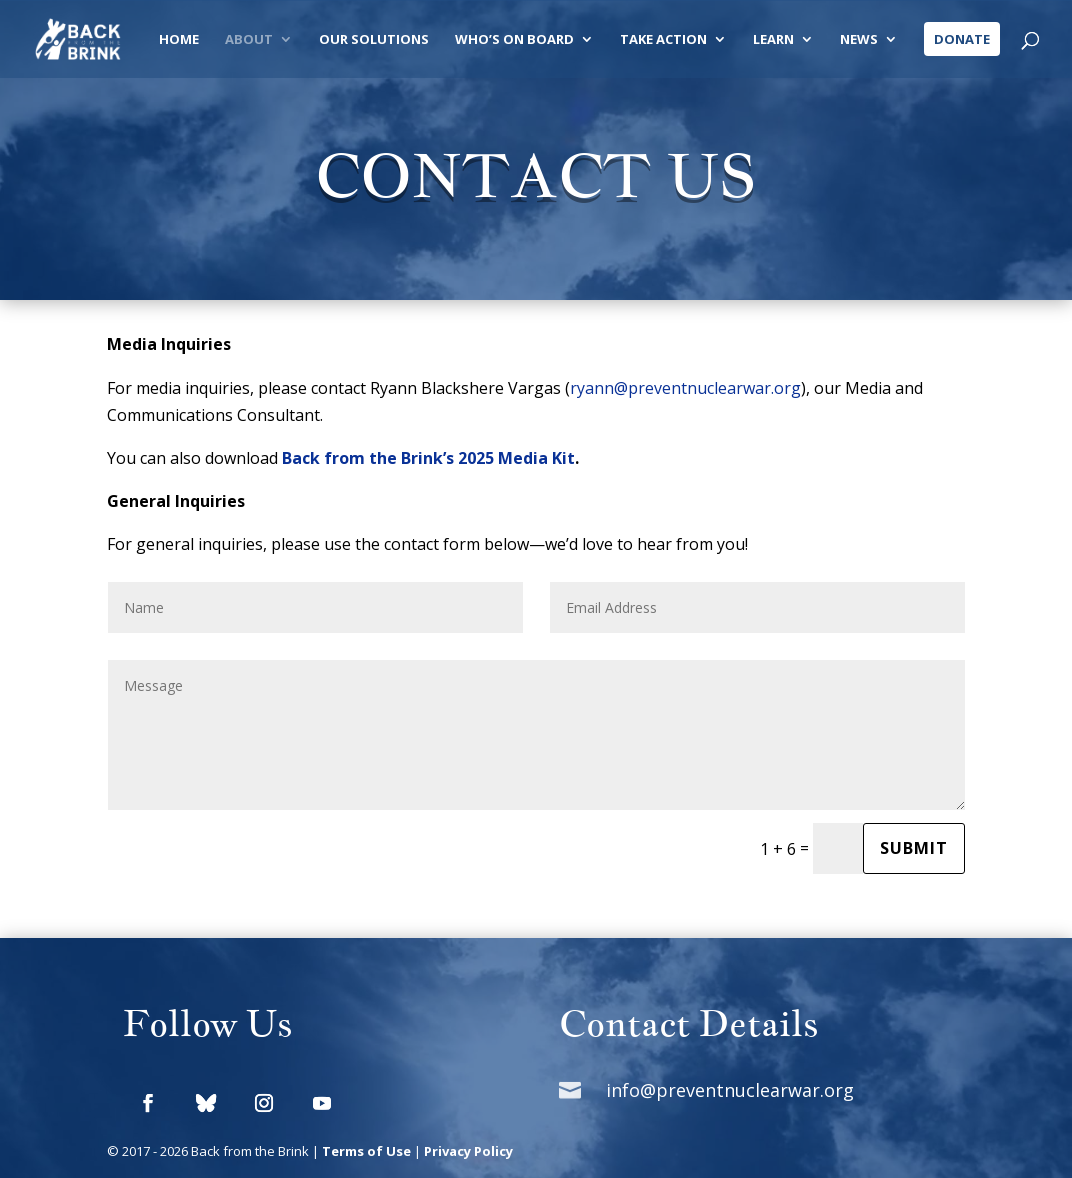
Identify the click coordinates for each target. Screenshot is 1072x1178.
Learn (773, 40)
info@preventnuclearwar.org (730, 1090)
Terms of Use (366, 1151)
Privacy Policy (468, 1151)
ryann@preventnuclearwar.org (685, 388)
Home (179, 40)
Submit (914, 848)
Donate (962, 39)
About (249, 40)
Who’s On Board (514, 40)
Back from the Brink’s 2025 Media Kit (428, 458)
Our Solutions (374, 40)
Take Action (663, 40)
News (859, 40)
